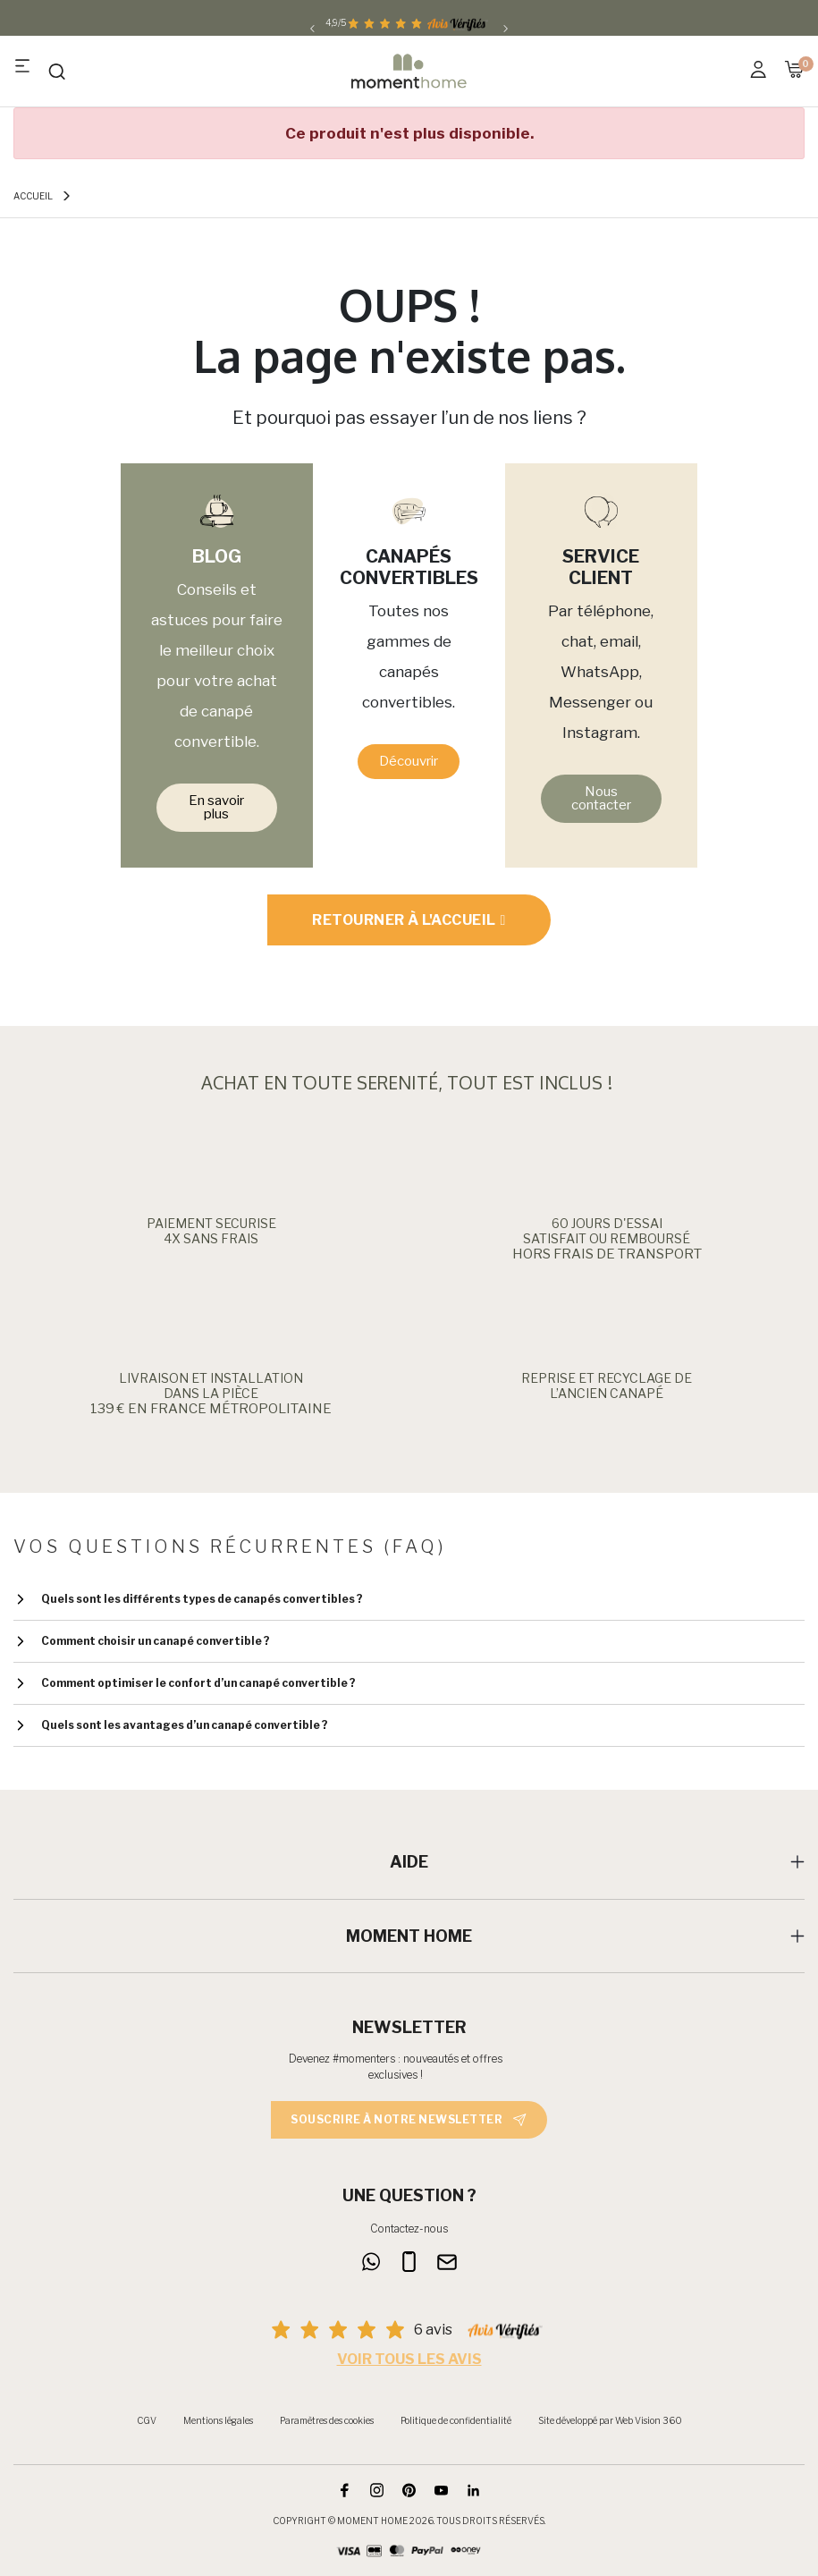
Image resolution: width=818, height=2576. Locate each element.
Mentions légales (218, 2420)
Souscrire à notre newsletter (409, 2120)
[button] (216, 808)
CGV (146, 2420)
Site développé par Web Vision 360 (610, 2420)
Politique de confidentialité (456, 2420)
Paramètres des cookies (327, 2420)
